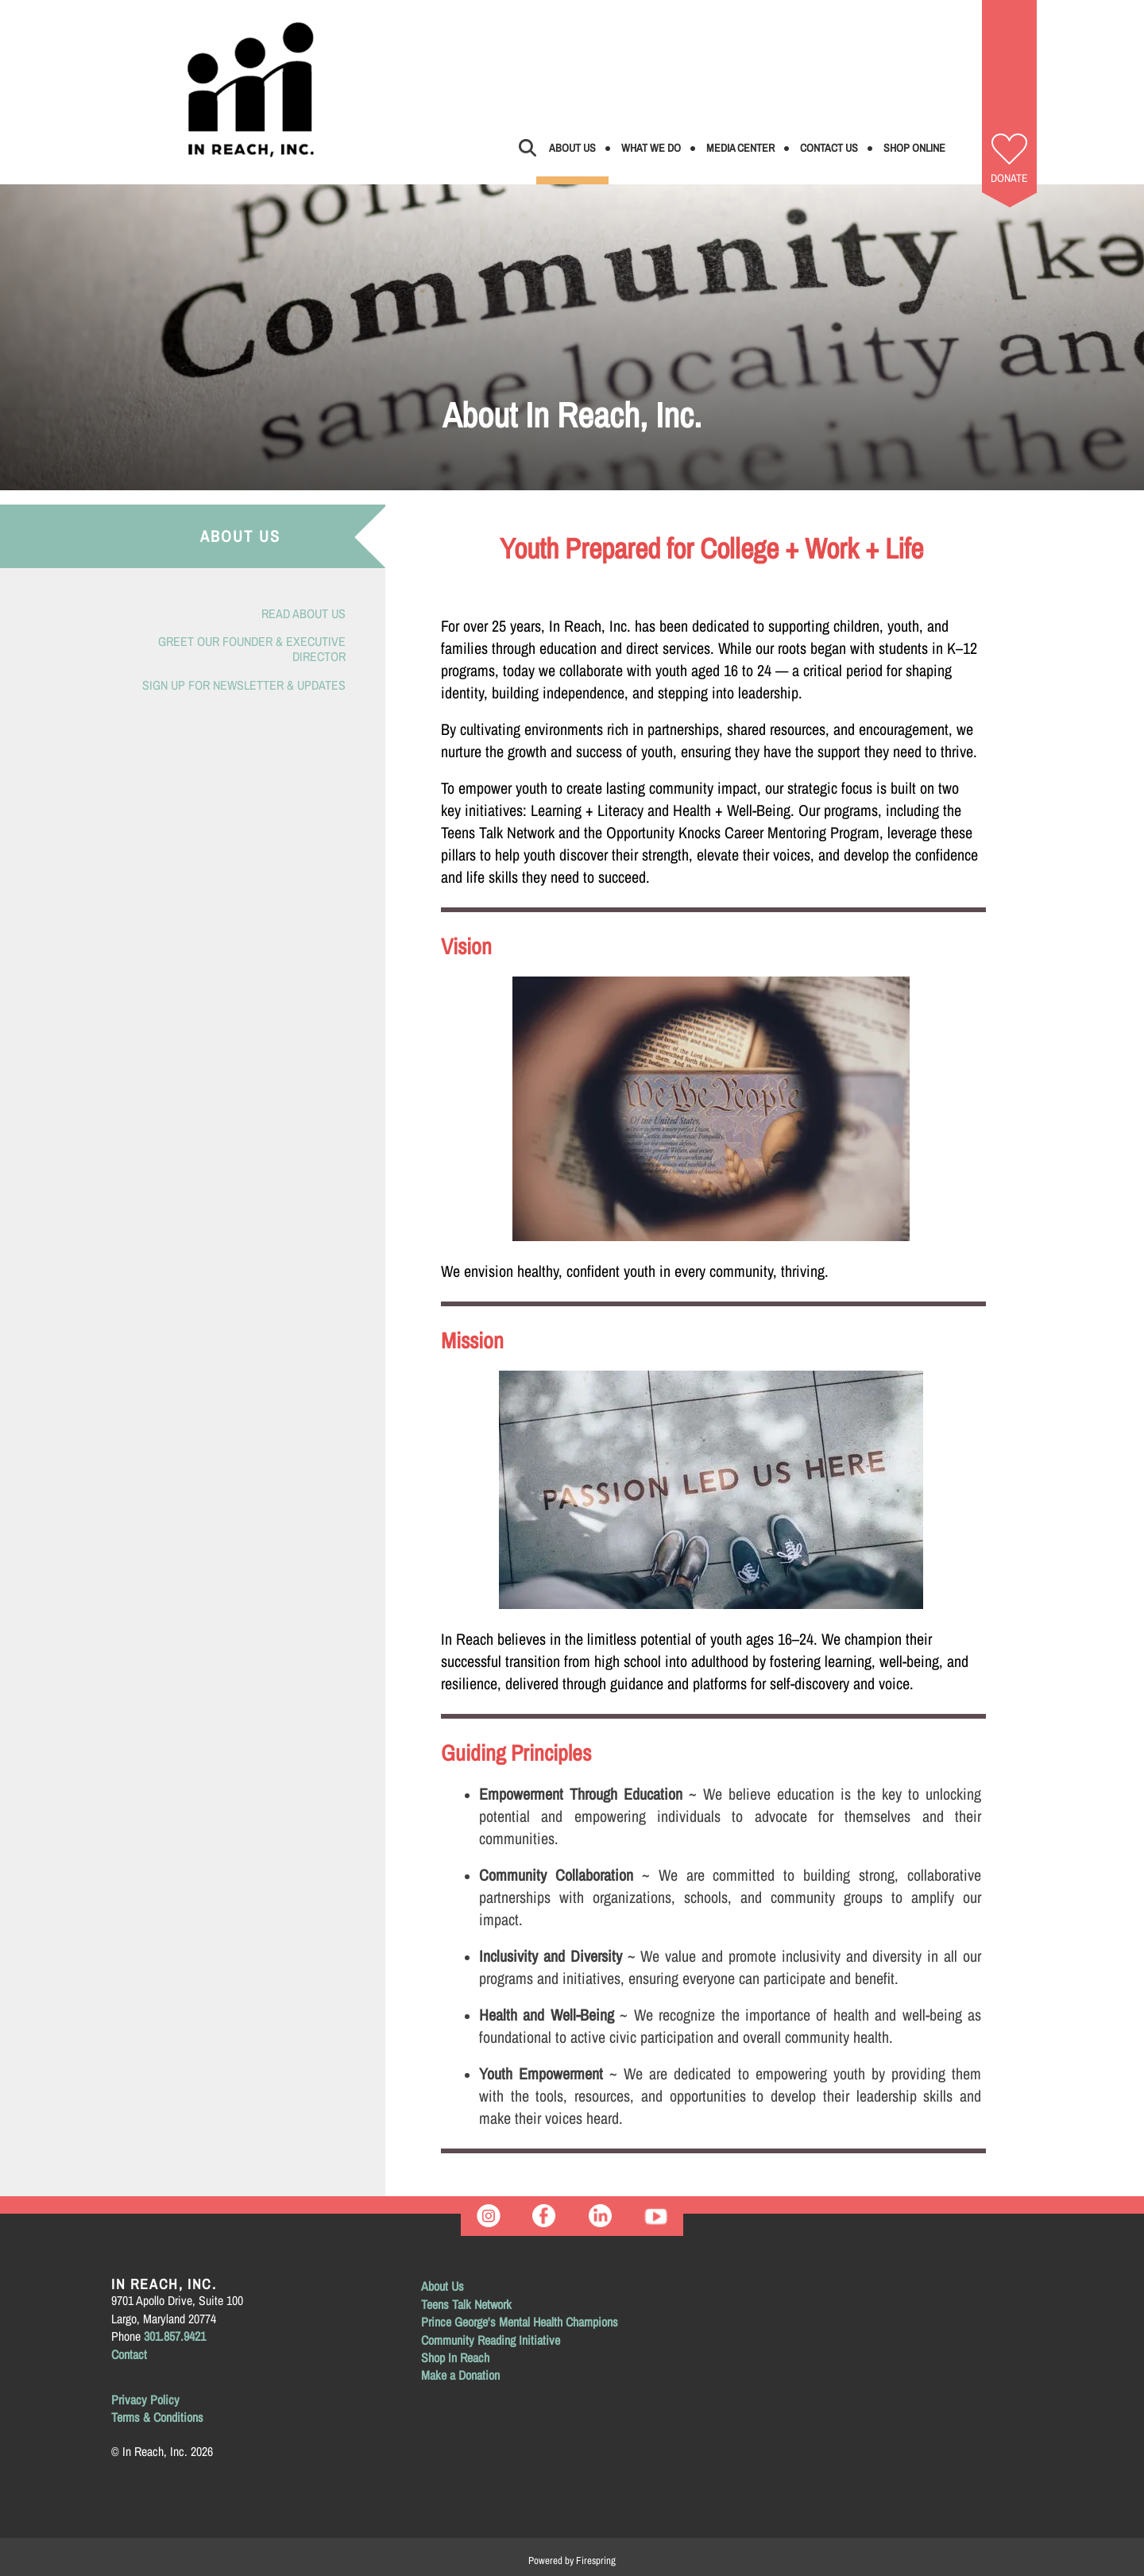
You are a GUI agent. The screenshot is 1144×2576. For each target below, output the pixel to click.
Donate (1009, 178)
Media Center (740, 148)
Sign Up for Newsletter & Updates (244, 685)
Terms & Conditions (157, 2417)
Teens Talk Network (466, 2304)
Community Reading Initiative (490, 2340)
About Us (572, 148)
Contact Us (829, 148)
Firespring (596, 2560)
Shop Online (914, 148)
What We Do (651, 148)
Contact (129, 2354)
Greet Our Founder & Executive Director (252, 648)
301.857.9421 (175, 2336)
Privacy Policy (145, 2399)
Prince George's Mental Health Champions (519, 2321)
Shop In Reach (455, 2357)
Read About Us (303, 613)
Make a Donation (460, 2375)
